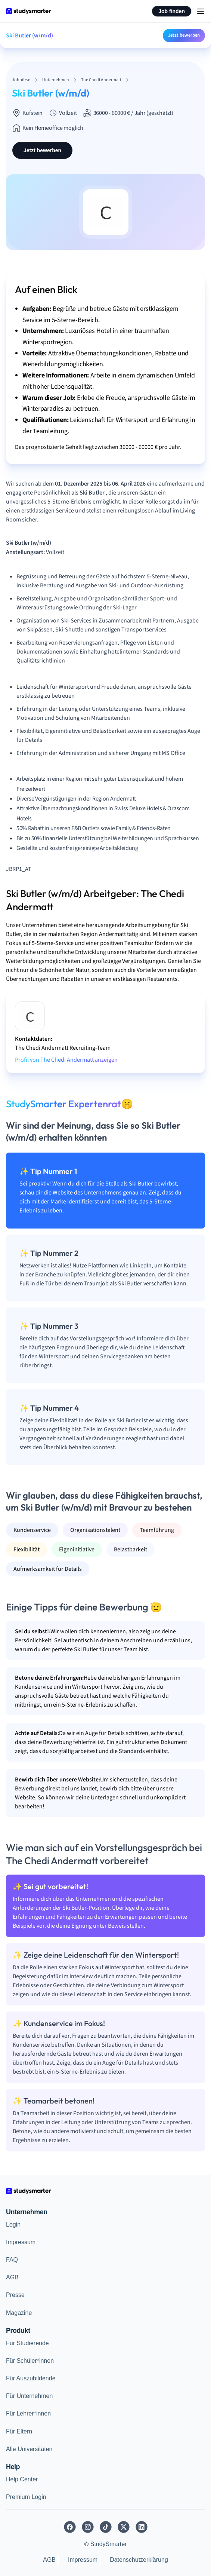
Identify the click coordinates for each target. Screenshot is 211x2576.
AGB (12, 2277)
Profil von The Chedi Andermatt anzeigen (66, 1060)
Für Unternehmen (29, 2396)
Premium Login (26, 2497)
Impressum (20, 2242)
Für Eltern (19, 2431)
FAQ (12, 2260)
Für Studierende (27, 2343)
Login (13, 2224)
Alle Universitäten (29, 2449)
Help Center (22, 2479)
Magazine (19, 2313)
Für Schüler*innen (30, 2361)
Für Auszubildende (31, 2378)
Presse (15, 2295)
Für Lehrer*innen (28, 2413)
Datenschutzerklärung (139, 2560)
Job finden (171, 11)
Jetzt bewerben (184, 35)
